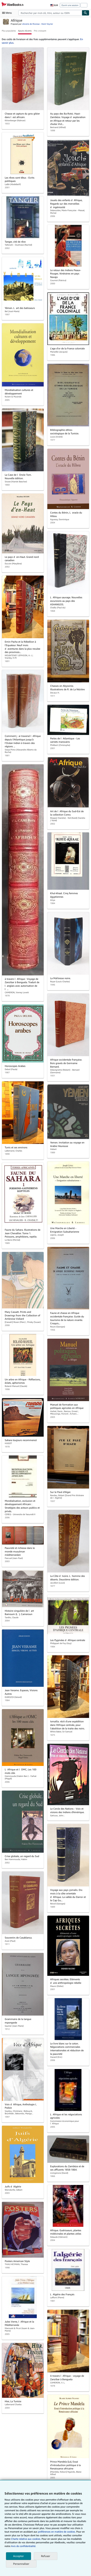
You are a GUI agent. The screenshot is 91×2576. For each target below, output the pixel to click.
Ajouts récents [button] (25, 30)
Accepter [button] (18, 2556)
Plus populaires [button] (9, 30)
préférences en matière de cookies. (57, 2531)
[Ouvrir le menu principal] (8, 12)
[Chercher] (85, 12)
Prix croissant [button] (40, 30)
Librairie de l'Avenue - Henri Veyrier (37, 24)
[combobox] (50, 12)
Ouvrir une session (69, 5)
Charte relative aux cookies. (26, 2538)
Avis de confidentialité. (23, 2546)
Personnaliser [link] (21, 2563)
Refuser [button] (45, 2556)
